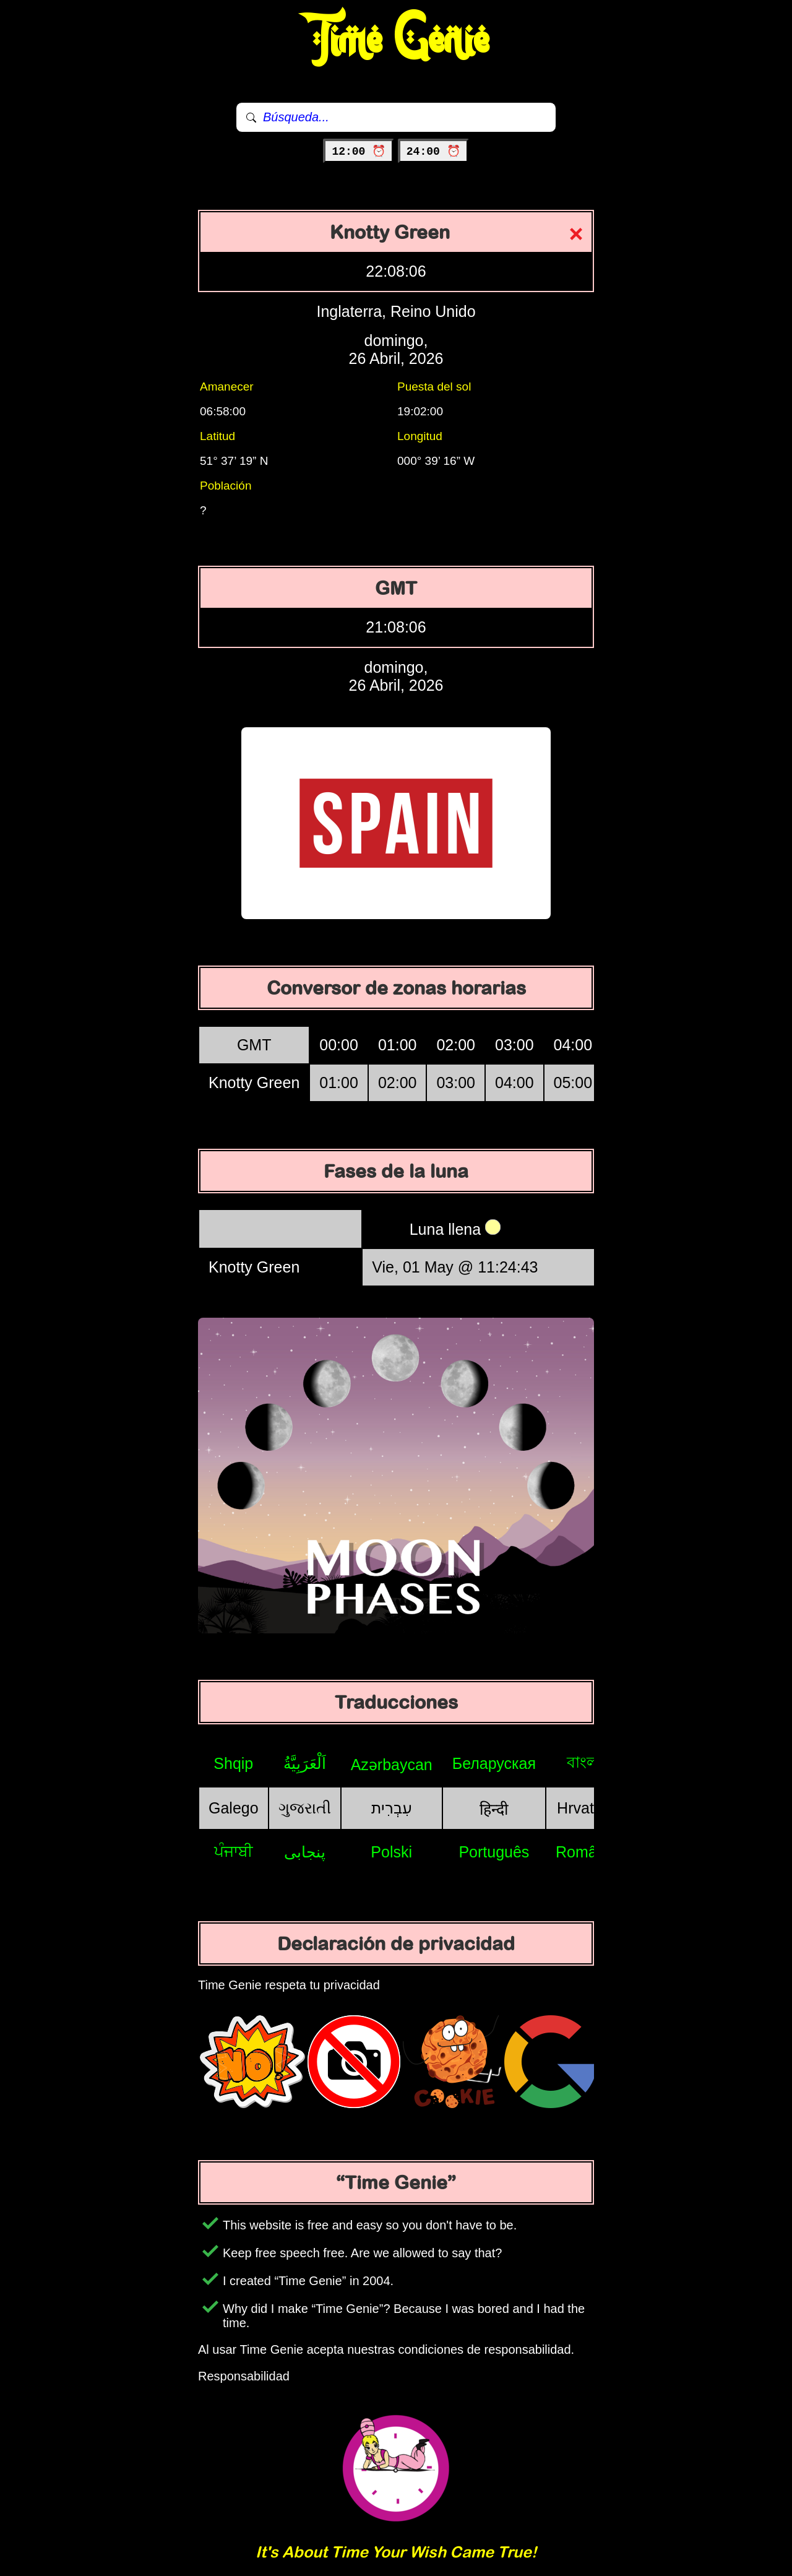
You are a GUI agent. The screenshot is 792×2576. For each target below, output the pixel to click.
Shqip (233, 1763)
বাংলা (585, 1762)
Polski (391, 1852)
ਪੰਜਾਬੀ (233, 1851)
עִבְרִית (391, 1808)
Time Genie (396, 40)
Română (585, 1852)
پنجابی (304, 1852)
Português (493, 1852)
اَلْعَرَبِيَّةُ (304, 1763)
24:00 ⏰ (433, 151)
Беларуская (494, 1763)
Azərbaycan (392, 1764)
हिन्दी (494, 1809)
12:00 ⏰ (358, 151)
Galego (234, 1808)
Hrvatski (585, 1808)
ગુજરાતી (304, 1808)
